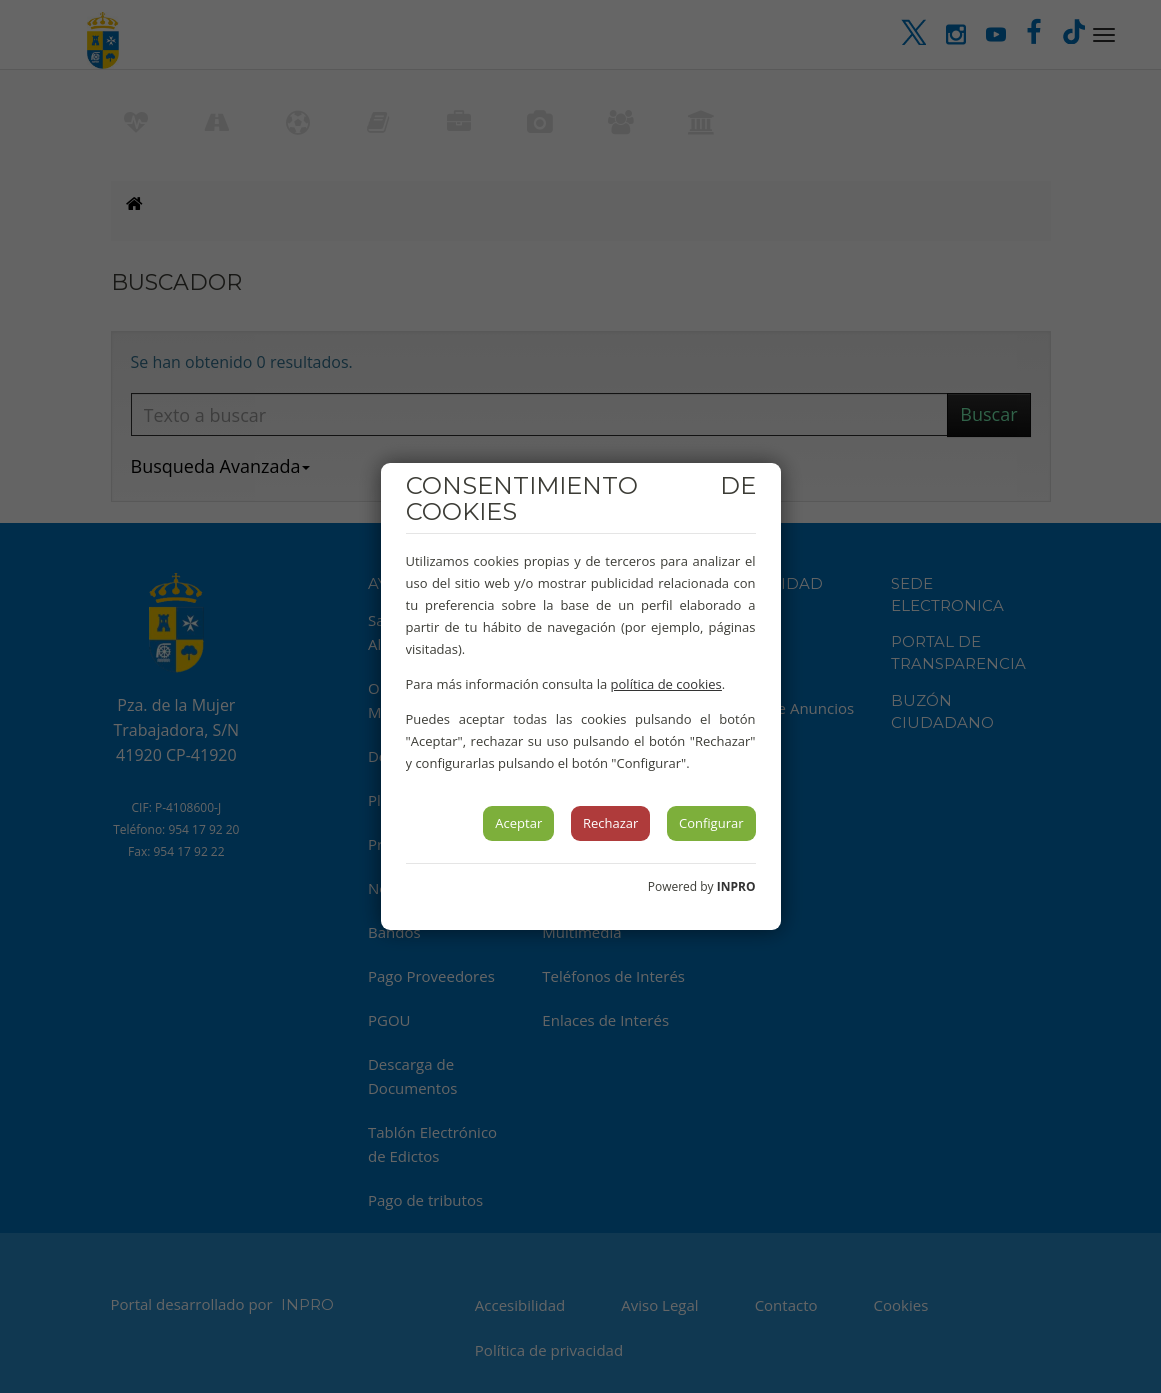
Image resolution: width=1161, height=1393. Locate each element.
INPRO (736, 886)
